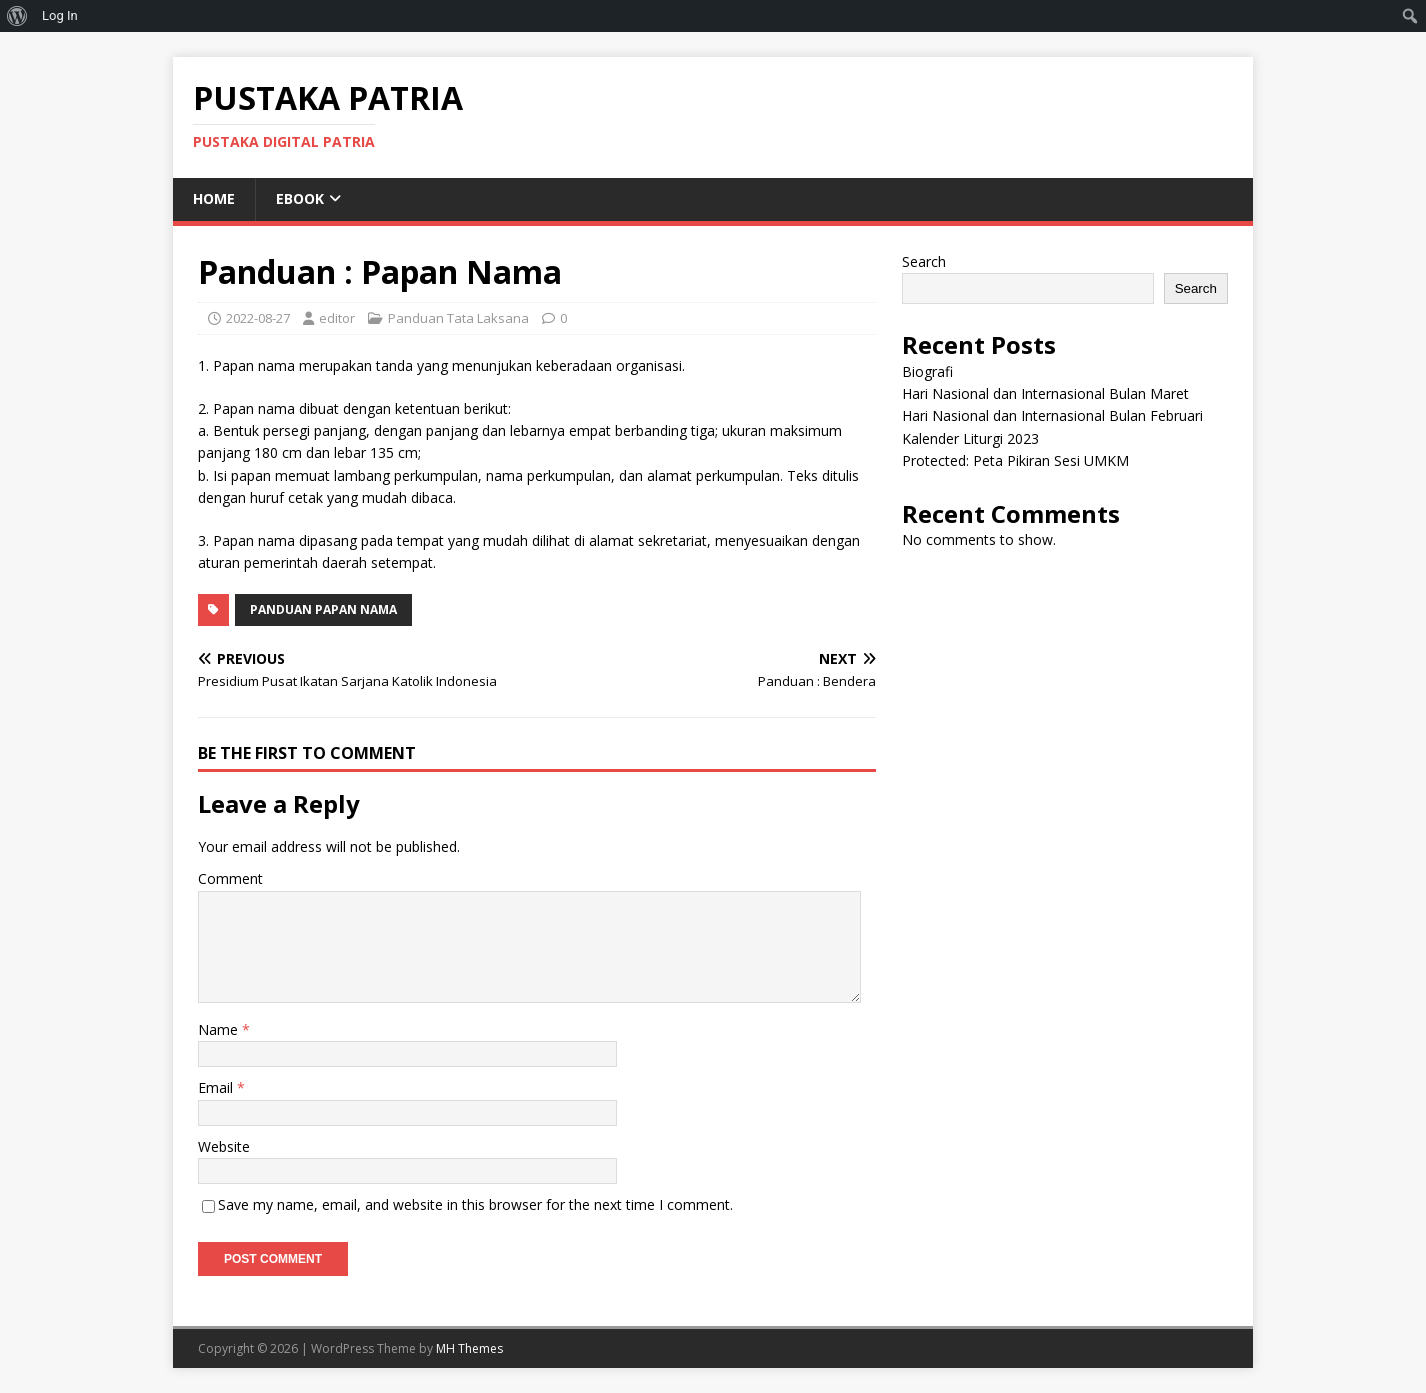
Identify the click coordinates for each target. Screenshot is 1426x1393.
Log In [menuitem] (60, 15)
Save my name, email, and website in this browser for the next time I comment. (475, 1204)
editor (337, 318)
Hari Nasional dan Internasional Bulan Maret (1045, 393)
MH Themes (469, 1348)
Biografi (927, 371)
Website (224, 1146)
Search (924, 261)
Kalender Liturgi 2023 (970, 438)
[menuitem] (17, 16)
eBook (300, 198)
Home (214, 198)
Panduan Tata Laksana (458, 318)
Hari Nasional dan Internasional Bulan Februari (1052, 415)
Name (220, 1029)
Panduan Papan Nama (323, 609)
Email (217, 1087)
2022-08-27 (258, 318)
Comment (230, 878)
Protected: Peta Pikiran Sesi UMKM (1015, 460)
